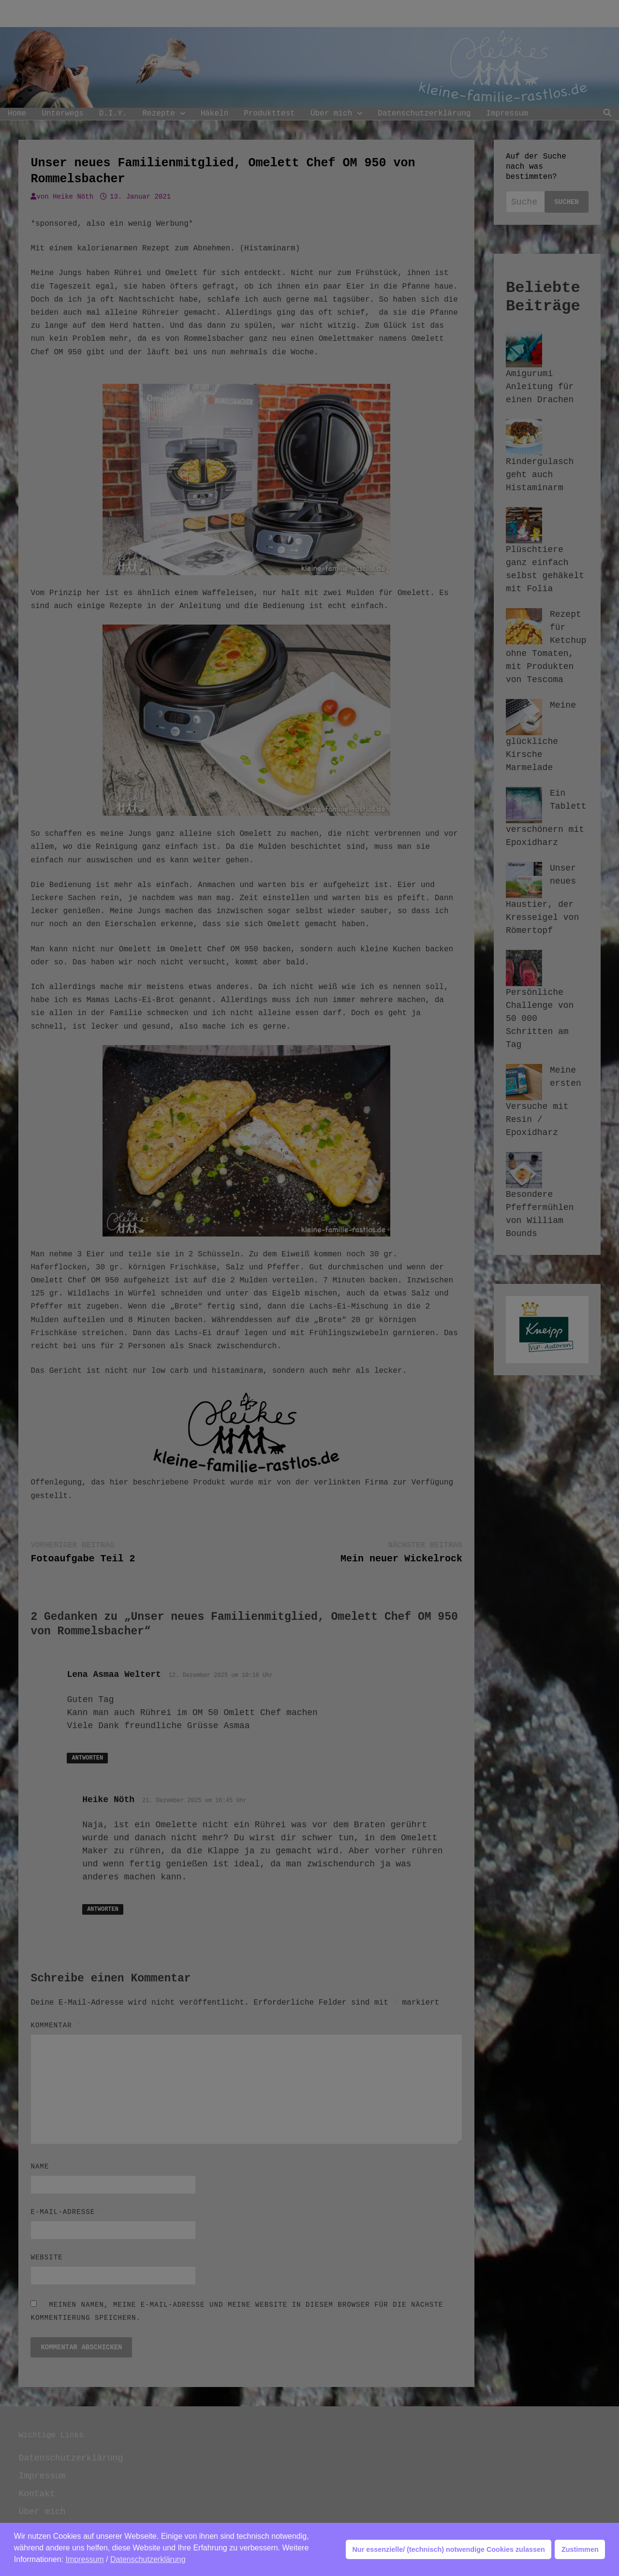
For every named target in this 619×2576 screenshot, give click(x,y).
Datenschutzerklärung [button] (148, 2559)
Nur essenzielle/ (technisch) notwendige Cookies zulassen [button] (448, 2549)
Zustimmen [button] (580, 2549)
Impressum (85, 2559)
